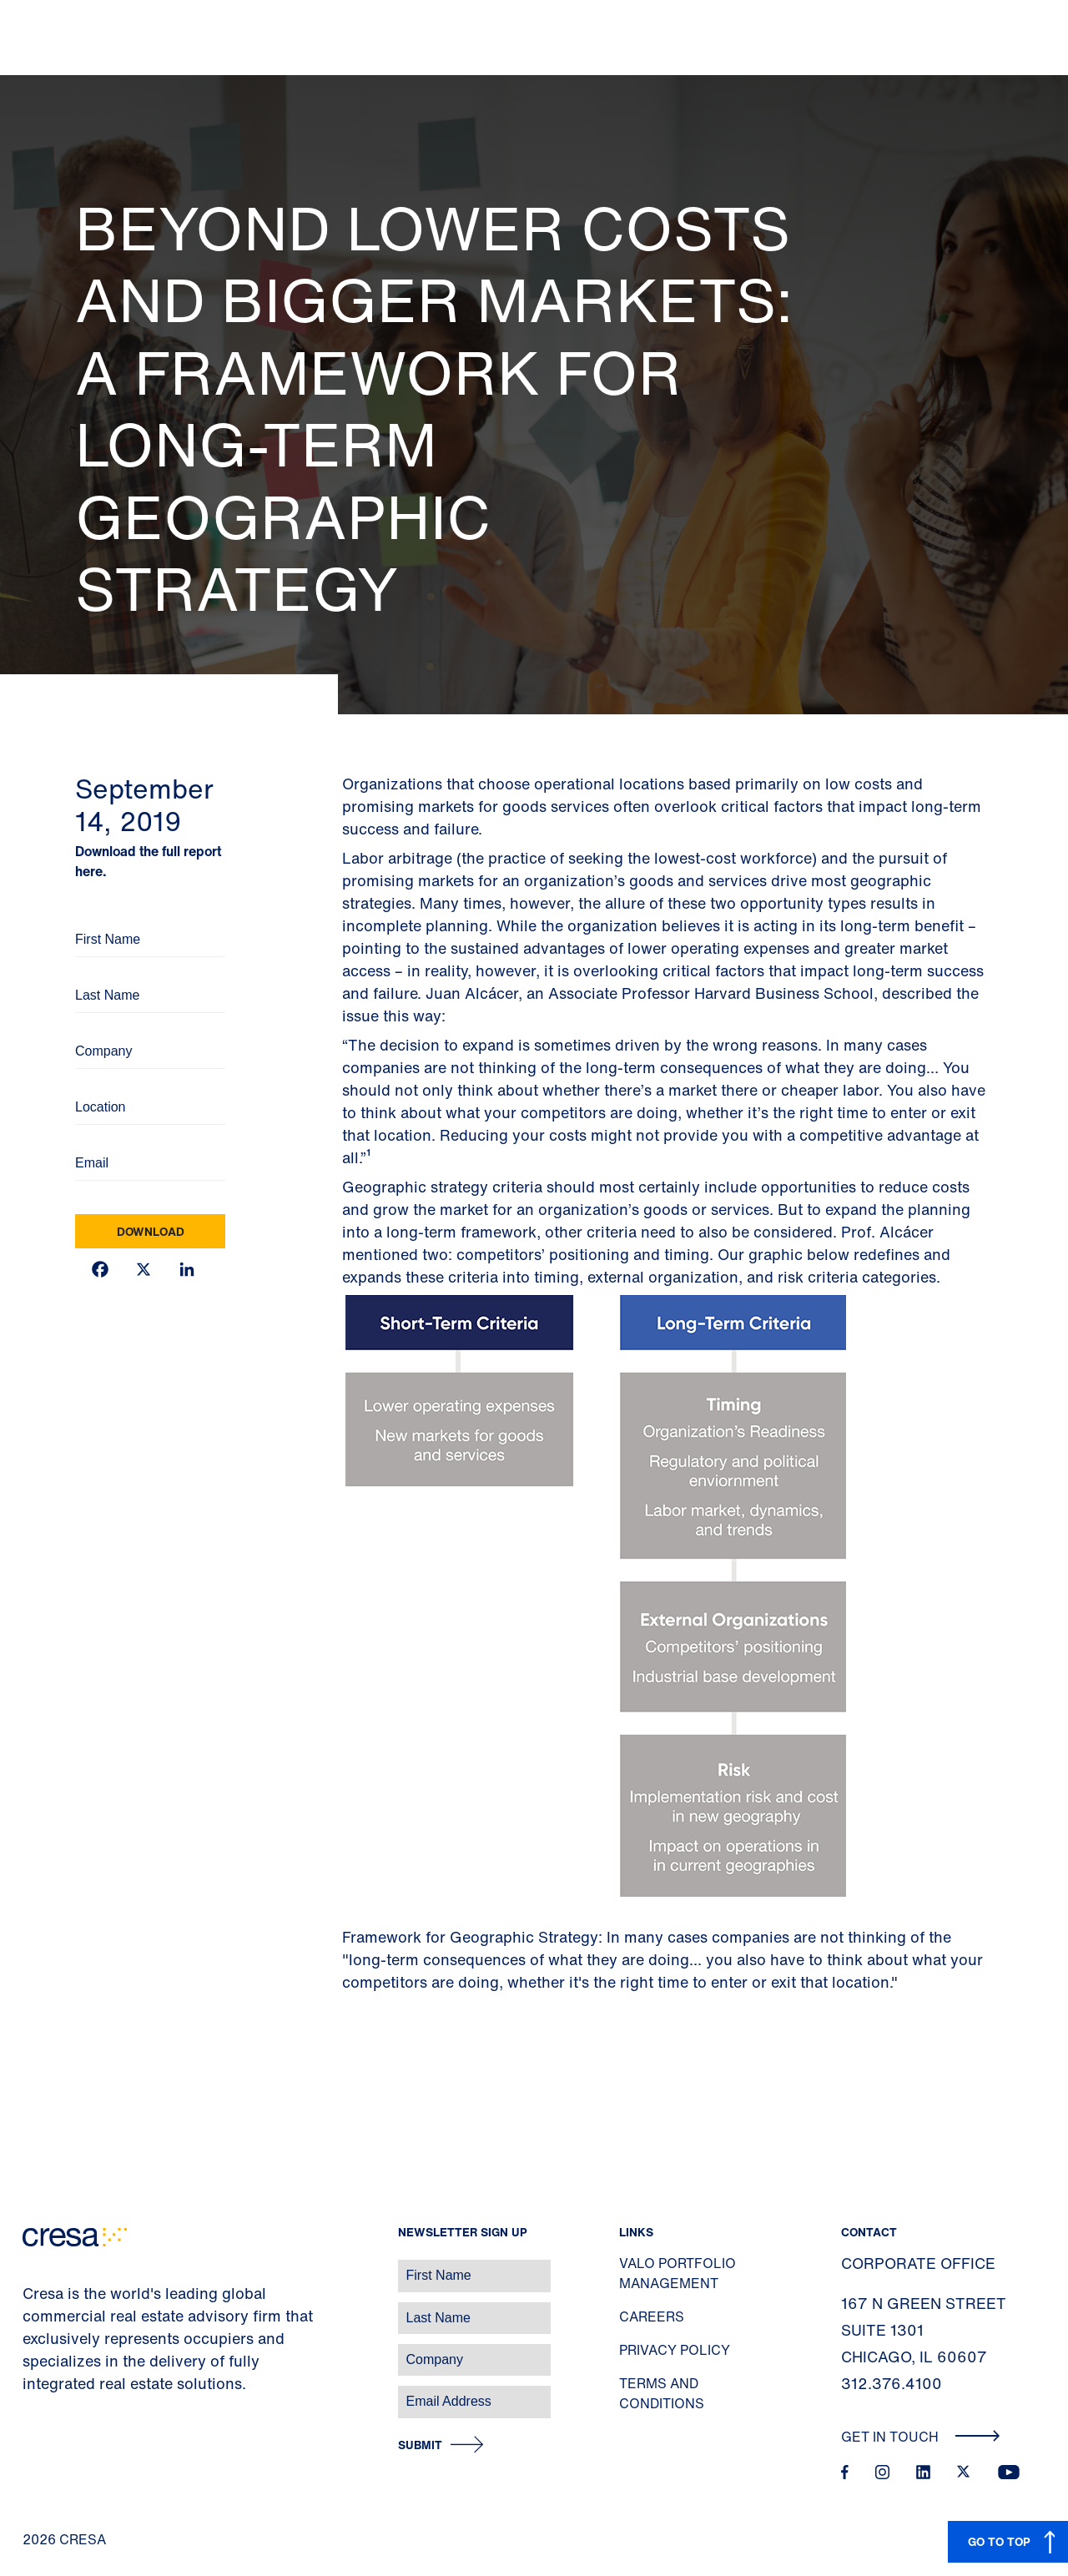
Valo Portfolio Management (677, 2273)
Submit (420, 2445)
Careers (651, 2316)
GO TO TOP (999, 2541)
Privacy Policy (674, 2350)
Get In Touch (920, 2437)
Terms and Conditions (661, 2393)
